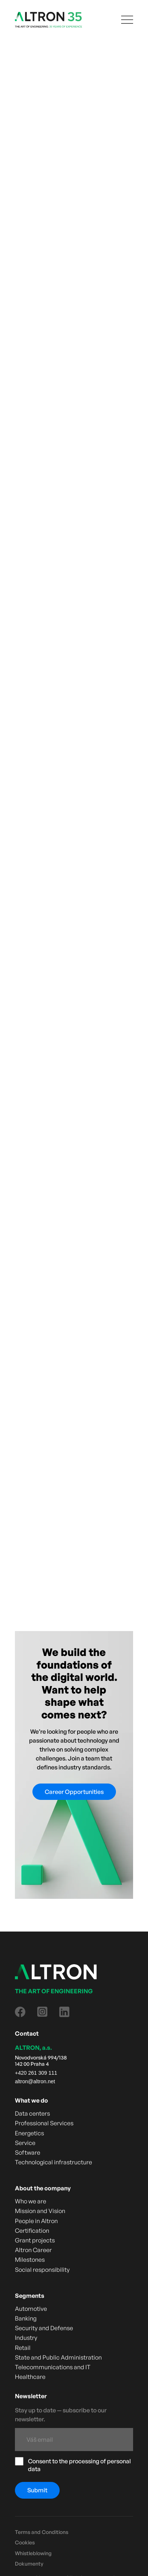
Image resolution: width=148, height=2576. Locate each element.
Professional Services (44, 2123)
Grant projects (35, 2240)
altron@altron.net (35, 2081)
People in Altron (36, 2221)
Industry (26, 2337)
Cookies (25, 2543)
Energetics (29, 2133)
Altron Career (33, 2250)
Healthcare (30, 2376)
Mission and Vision (40, 2211)
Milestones (30, 2259)
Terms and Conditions (41, 2532)
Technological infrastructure (53, 2162)
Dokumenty (29, 2564)
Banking (26, 2318)
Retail (23, 2347)
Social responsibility (42, 2269)
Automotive (31, 2308)
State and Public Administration (58, 2357)
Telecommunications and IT (53, 2367)
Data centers (32, 2113)
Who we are (30, 2201)
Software (27, 2152)
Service (25, 2142)
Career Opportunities (74, 1791)
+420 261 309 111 (36, 2073)
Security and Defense (44, 2328)
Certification (32, 2230)
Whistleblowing (33, 2553)
